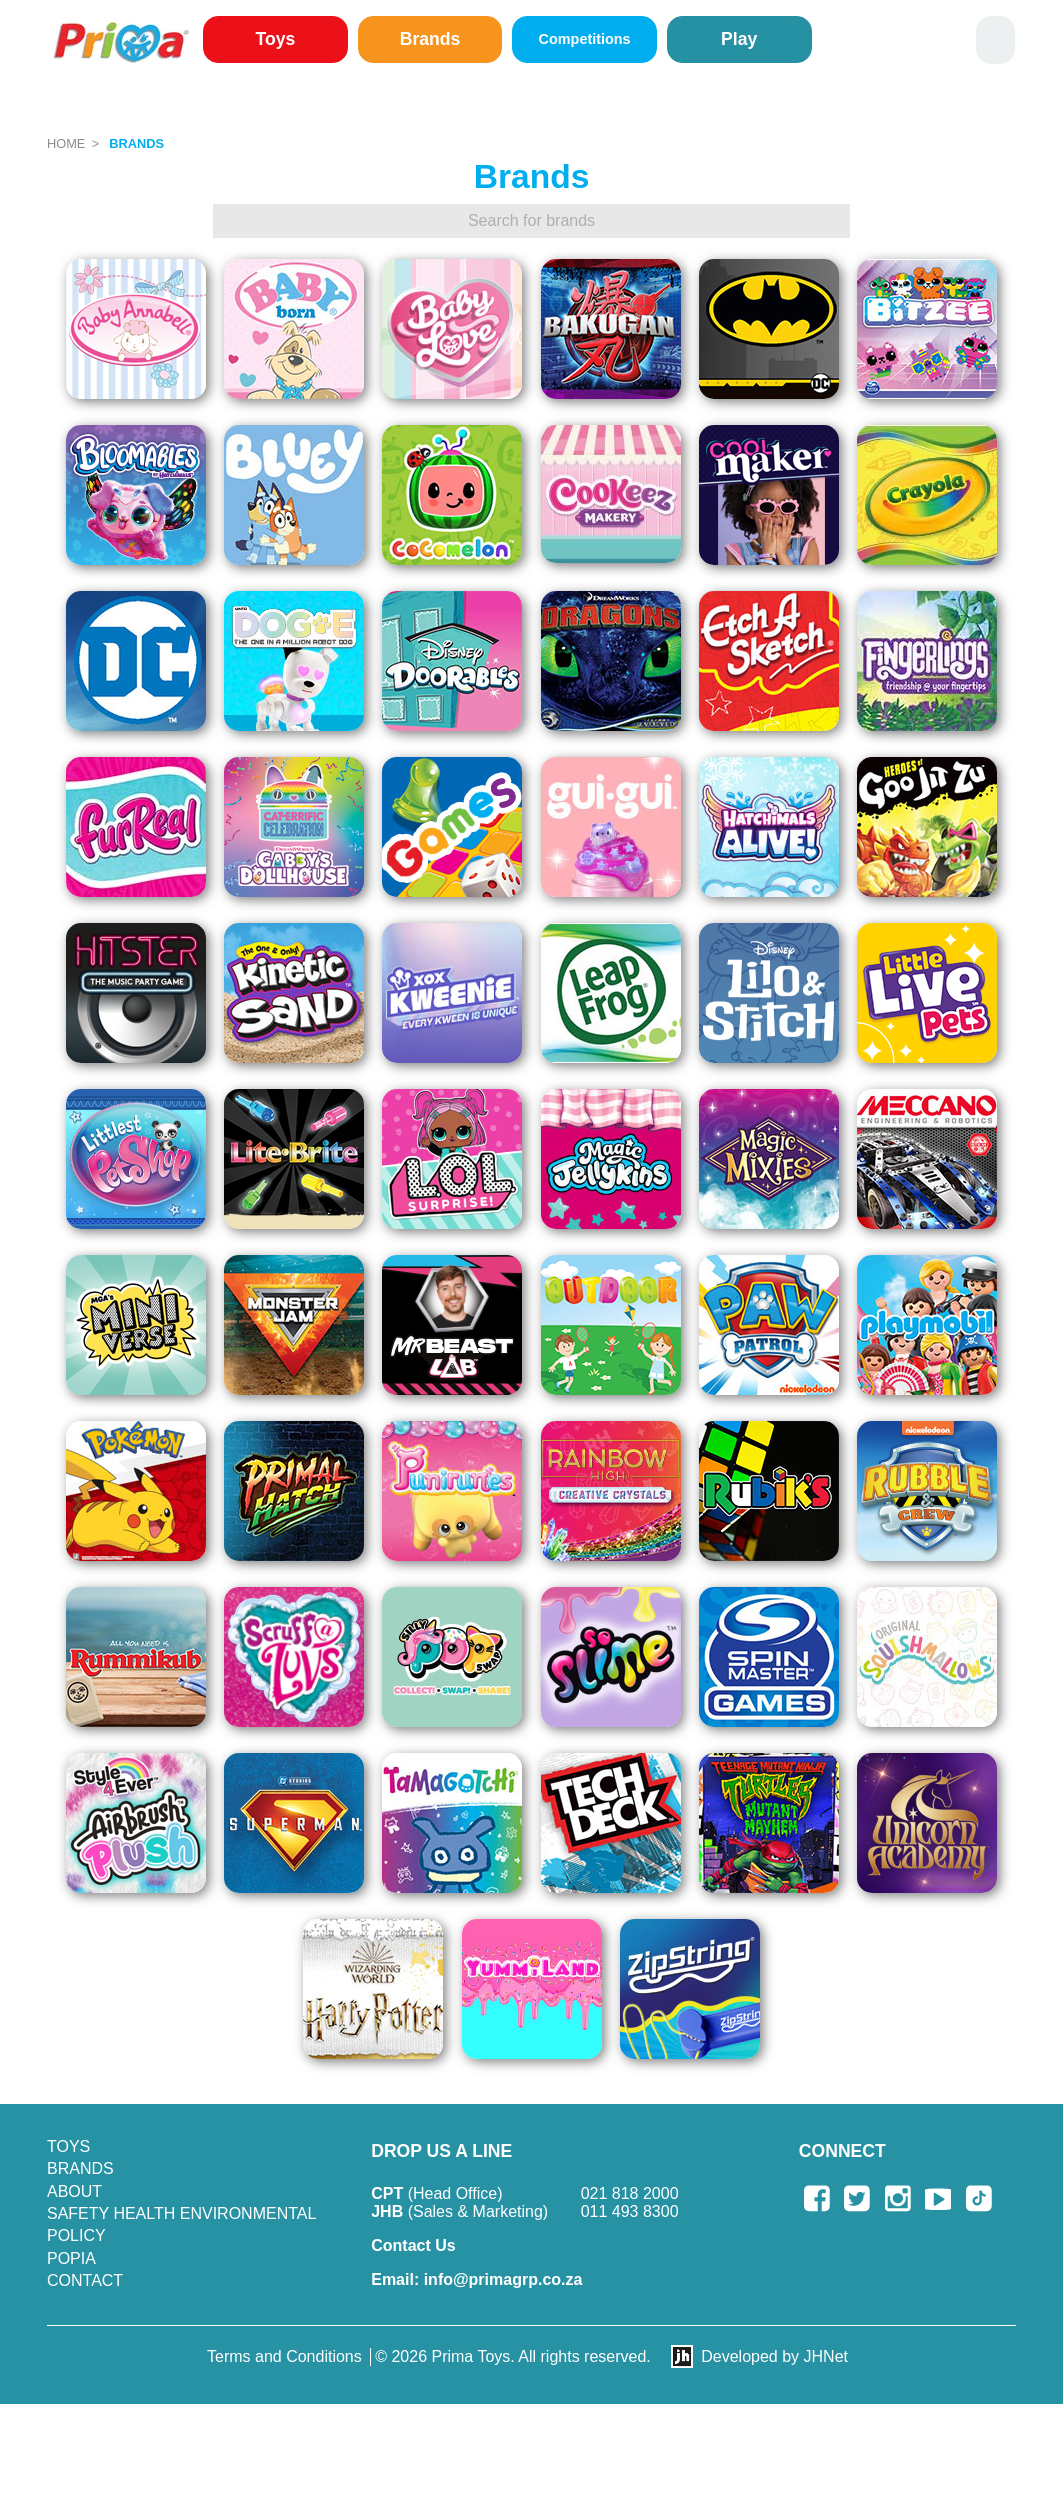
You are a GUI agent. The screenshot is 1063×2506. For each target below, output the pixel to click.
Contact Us (413, 2245)
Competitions (585, 39)
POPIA (71, 2258)
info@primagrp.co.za (476, 2279)
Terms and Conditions (284, 2356)
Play (739, 39)
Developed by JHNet (774, 2356)
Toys (276, 39)
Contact (85, 2280)
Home (66, 143)
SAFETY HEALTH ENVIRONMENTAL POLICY (181, 2224)
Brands (430, 39)
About (74, 2191)
